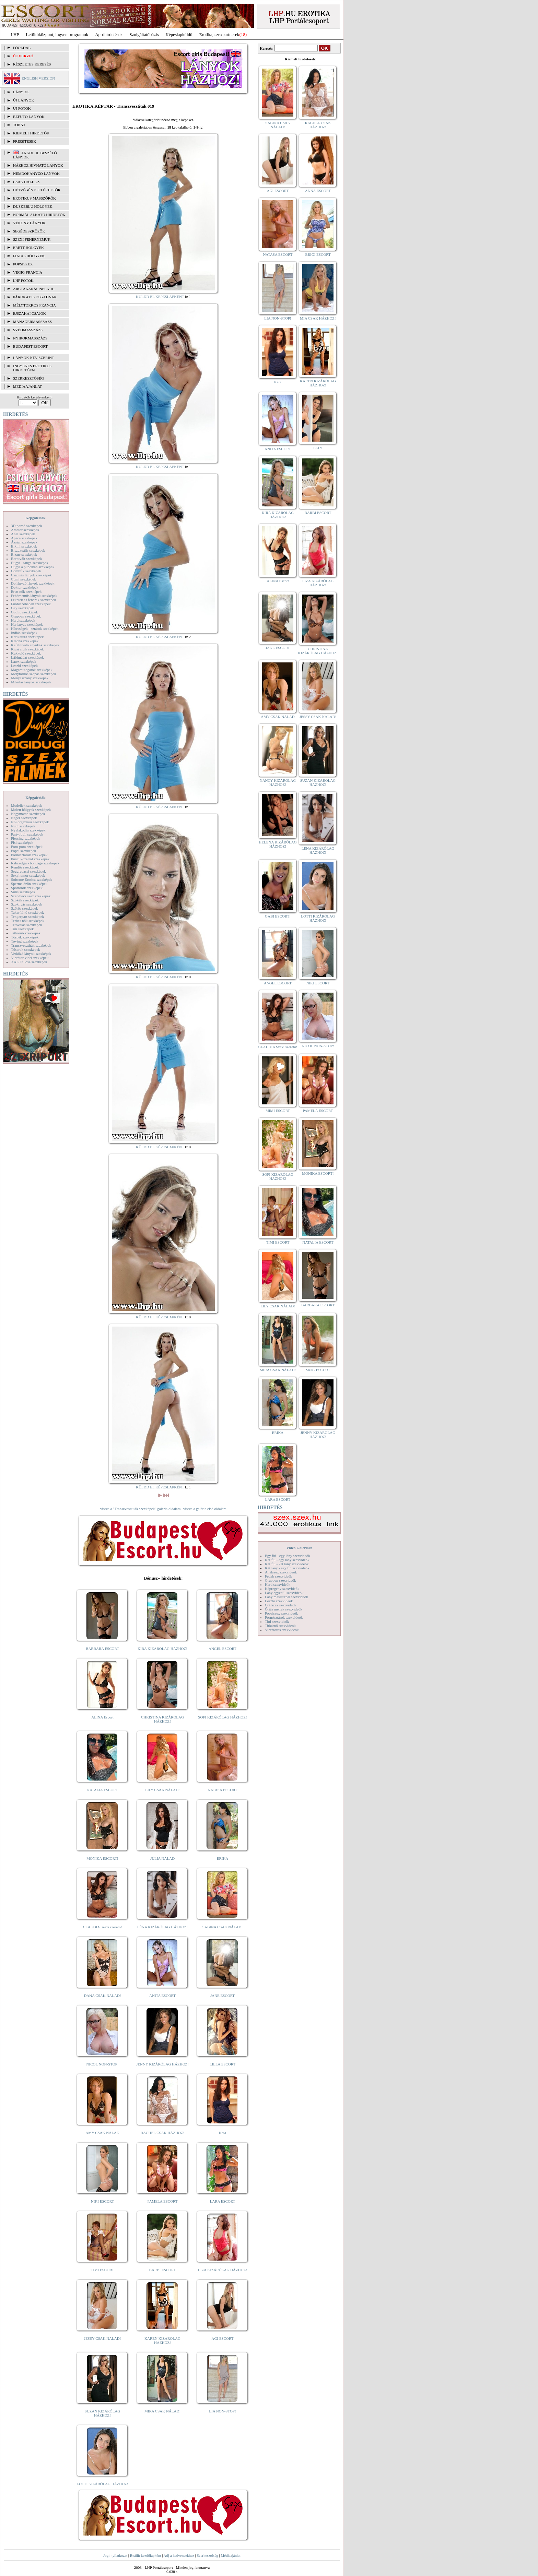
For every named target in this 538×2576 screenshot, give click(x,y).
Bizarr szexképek (24, 554)
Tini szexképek (22, 929)
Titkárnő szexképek (25, 933)
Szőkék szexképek (25, 900)
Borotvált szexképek (26, 558)
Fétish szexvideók (278, 1576)
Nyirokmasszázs (30, 338)
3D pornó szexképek (26, 526)
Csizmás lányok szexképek (31, 575)
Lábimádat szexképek (27, 657)
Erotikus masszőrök (34, 198)
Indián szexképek (24, 633)
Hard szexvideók (277, 1584)
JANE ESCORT (222, 1995)
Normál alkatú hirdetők (39, 215)
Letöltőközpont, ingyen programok (57, 34)
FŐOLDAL (22, 48)
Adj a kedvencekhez (179, 2555)
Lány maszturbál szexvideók (286, 1597)
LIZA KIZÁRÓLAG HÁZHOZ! (222, 2270)
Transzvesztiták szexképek (31, 945)
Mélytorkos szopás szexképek (33, 674)
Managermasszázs (32, 322)
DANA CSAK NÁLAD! (102, 1995)
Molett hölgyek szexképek (31, 809)
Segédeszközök (29, 231)
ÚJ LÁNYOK (23, 100)
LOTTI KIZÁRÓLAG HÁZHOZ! (102, 2484)
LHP (15, 34)
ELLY (318, 448)
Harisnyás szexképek (27, 624)
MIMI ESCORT (278, 1111)
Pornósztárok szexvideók (284, 1617)
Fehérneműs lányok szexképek (34, 596)
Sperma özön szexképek (29, 884)
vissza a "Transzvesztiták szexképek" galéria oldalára (140, 1509)
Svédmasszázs (28, 330)
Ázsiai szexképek (24, 542)
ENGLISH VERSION (38, 78)
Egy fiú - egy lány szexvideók (287, 1556)
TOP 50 (19, 125)
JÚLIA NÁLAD (162, 1858)
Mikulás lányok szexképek (31, 682)
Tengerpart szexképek (27, 916)
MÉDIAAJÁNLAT (27, 386)
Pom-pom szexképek (27, 846)
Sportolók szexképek (27, 888)
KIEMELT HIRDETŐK (31, 133)
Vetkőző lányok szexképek (31, 953)
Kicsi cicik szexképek (27, 649)
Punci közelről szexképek (30, 859)
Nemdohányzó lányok (36, 173)
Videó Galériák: (299, 1548)
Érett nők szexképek (26, 591)
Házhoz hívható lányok (38, 165)
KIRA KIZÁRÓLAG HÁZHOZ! (162, 1648)
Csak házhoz (26, 182)
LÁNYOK (21, 92)
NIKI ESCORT (102, 2201)
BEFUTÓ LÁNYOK (29, 117)
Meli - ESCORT (318, 1370)
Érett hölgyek (28, 247)
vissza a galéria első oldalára (204, 1509)
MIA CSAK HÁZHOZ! (318, 318)
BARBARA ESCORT (102, 1648)
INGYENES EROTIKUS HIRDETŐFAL (32, 368)
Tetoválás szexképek (26, 925)
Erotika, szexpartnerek (219, 34)
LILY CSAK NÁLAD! (162, 1790)
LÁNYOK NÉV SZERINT (33, 358)
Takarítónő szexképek (27, 912)
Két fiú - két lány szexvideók (286, 1564)
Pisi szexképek (22, 842)
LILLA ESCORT (222, 2064)
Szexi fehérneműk (31, 239)
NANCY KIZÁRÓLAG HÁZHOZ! (278, 782)
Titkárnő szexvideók (280, 1626)
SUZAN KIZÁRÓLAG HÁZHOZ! (102, 2413)
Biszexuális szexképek (28, 550)
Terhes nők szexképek (27, 921)
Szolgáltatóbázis (144, 34)
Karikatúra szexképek (27, 637)
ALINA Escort (102, 1717)
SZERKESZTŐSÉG (28, 378)
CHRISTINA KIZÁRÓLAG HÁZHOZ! (162, 1719)
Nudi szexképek (23, 826)
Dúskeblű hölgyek (32, 206)
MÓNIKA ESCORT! (102, 1858)
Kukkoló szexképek (26, 653)
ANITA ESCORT (162, 1995)
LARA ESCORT (222, 2201)
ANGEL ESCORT (222, 1648)
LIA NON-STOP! (222, 2411)
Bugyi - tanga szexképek (29, 563)
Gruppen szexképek (26, 616)
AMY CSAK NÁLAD (102, 2133)
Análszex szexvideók (281, 1572)
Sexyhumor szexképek (28, 875)
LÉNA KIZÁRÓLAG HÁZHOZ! (162, 1927)
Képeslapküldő (179, 34)
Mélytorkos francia (34, 305)
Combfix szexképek (26, 571)
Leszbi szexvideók (279, 1601)
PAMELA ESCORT (163, 2201)
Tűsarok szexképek (25, 949)
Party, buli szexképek (27, 834)
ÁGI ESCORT (223, 2338)
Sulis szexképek (23, 892)
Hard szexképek (23, 620)
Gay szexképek (22, 608)
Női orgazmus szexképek (30, 822)
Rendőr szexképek (25, 867)
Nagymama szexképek (28, 814)
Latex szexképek (23, 661)
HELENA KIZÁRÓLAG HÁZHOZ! (277, 844)
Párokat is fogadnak (35, 297)
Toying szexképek (24, 941)
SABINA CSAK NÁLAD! (222, 1927)
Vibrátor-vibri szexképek (29, 958)
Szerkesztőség (207, 2555)
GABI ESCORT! (278, 916)
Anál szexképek (23, 534)
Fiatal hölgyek (29, 256)
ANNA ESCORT (318, 191)
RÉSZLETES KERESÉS (32, 64)
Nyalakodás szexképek (28, 830)
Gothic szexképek (24, 612)
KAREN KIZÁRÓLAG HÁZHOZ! (162, 2340)
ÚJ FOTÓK (22, 108)
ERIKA (223, 1858)
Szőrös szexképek (24, 908)
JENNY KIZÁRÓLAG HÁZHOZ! (162, 2064)
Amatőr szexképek (25, 530)
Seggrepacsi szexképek (28, 871)
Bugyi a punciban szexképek (32, 567)
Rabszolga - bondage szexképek (35, 863)
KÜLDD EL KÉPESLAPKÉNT (160, 297)
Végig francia (27, 272)
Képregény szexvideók (282, 1588)
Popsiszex (23, 264)
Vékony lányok (29, 223)
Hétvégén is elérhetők (37, 190)
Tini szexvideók (277, 1621)
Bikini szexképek (24, 546)
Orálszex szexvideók (280, 1605)
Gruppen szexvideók (280, 1580)
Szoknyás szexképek (26, 904)
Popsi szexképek (23, 851)
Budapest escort (30, 346)
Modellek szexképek (26, 805)
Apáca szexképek (24, 538)
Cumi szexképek (23, 579)
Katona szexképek (24, 641)
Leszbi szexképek (24, 665)
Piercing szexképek (25, 838)
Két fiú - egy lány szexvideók (287, 1560)
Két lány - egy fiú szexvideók (287, 1568)
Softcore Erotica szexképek (31, 879)
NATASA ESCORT (222, 1790)
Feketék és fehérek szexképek (33, 600)
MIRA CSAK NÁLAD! (162, 2411)
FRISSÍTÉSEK (24, 141)
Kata (222, 2133)
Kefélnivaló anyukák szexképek (35, 645)
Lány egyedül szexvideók (284, 1593)
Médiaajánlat (230, 2555)
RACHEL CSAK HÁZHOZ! (162, 2133)
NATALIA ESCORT (102, 1790)
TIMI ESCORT (102, 2270)
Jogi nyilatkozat (115, 2555)
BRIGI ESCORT (317, 254)
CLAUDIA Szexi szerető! (102, 1927)
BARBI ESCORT (162, 2270)
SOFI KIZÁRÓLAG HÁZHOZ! (222, 1717)
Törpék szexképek (24, 937)
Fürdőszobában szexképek (31, 604)
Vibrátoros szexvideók (282, 1630)
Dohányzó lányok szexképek (32, 583)
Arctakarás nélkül (33, 289)
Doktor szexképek (24, 587)
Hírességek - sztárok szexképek (34, 628)
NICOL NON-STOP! (102, 2064)
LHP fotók (23, 280)
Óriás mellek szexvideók (283, 1609)
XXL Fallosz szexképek (29, 962)
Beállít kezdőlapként (145, 2555)
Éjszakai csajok (29, 313)
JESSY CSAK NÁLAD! (102, 2338)
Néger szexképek (24, 818)
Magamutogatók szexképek (31, 670)
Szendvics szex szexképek (30, 896)
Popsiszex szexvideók (281, 1613)
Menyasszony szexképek (29, 678)
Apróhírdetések (108, 34)
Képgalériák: (36, 518)
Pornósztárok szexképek (29, 855)
